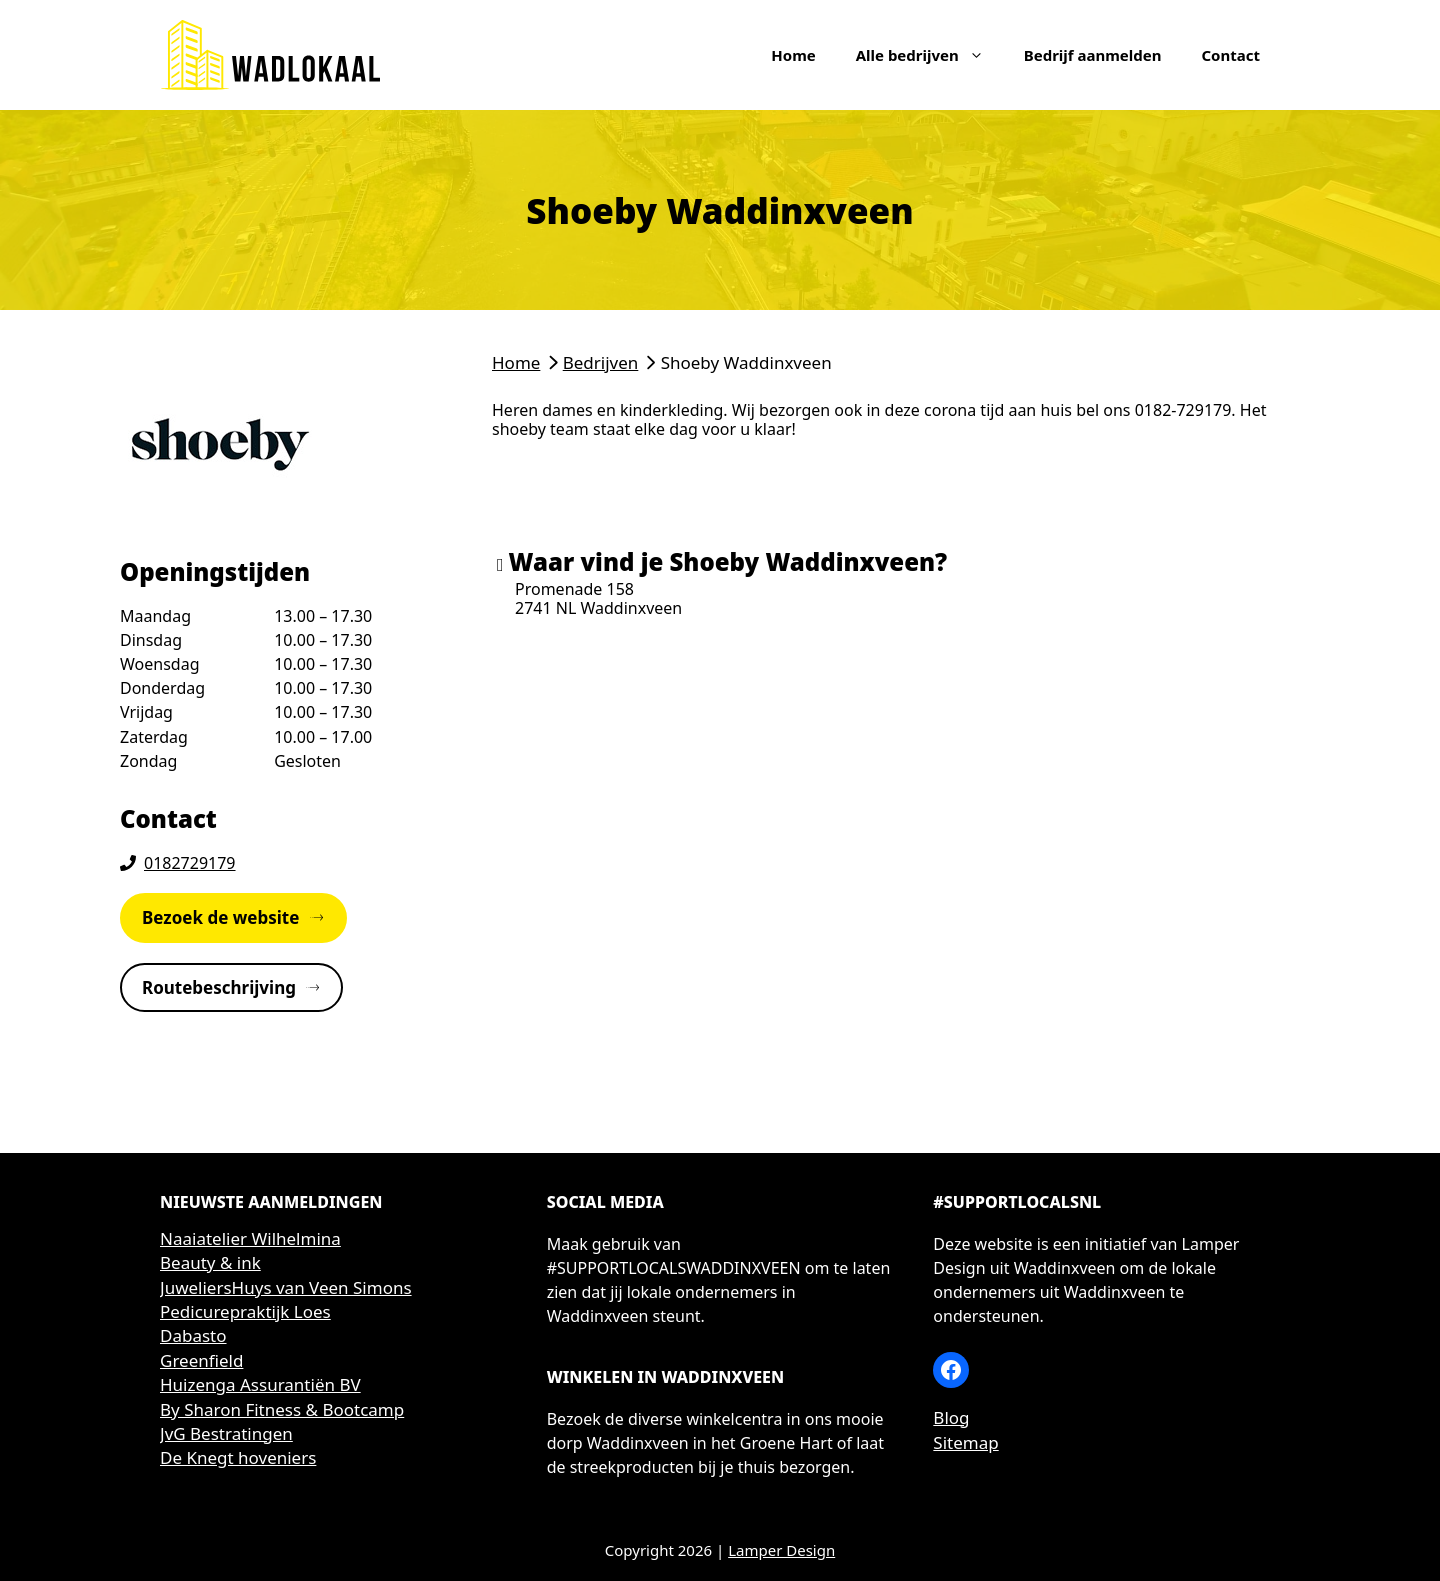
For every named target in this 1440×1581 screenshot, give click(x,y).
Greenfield (201, 1360)
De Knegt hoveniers (238, 1457)
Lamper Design (781, 1550)
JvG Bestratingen (226, 1433)
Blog (951, 1417)
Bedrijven (601, 362)
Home (793, 55)
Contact (1230, 55)
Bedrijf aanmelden (1093, 55)
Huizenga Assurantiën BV (260, 1384)
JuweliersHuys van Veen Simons (286, 1287)
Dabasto (193, 1335)
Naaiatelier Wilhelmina (250, 1238)
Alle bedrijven (930, 55)
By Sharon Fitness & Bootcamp (282, 1409)
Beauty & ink (210, 1262)
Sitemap (965, 1442)
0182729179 (190, 863)
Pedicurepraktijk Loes (245, 1311)
